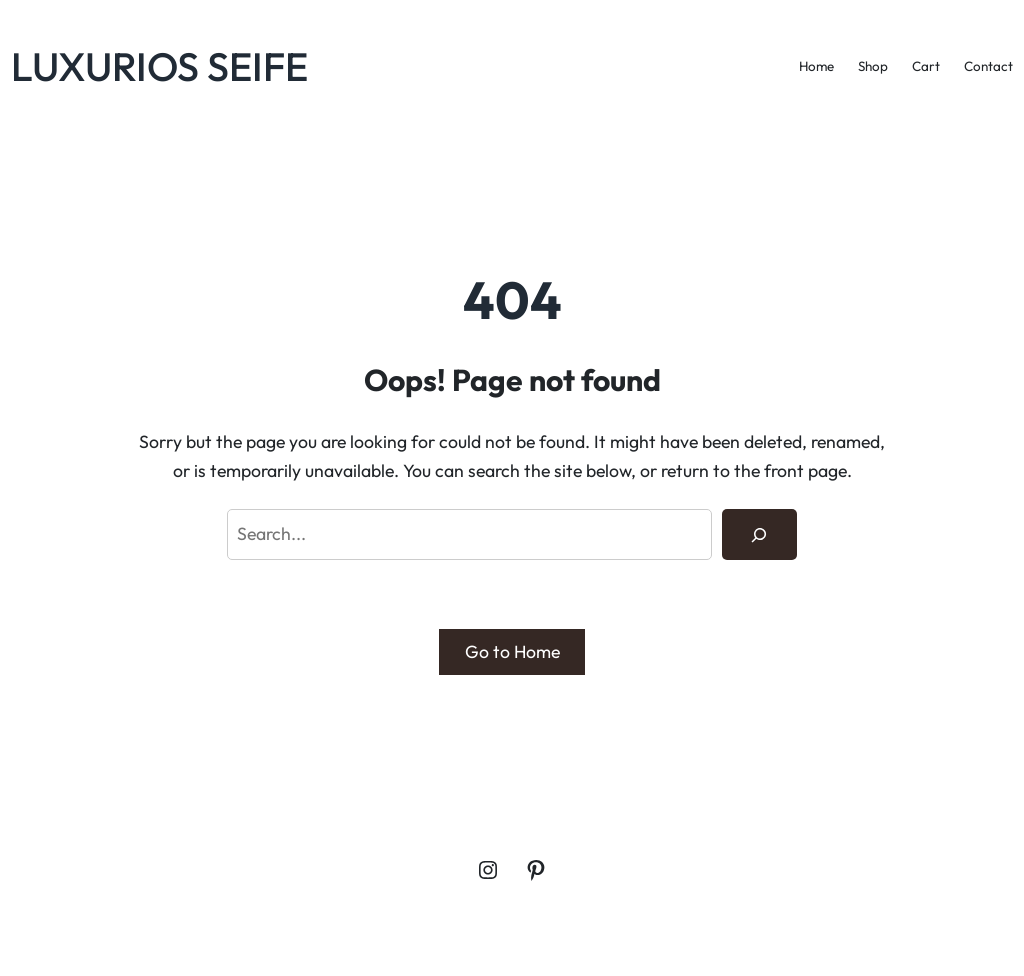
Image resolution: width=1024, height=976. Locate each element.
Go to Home (512, 651)
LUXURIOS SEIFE (159, 66)
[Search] (759, 535)
